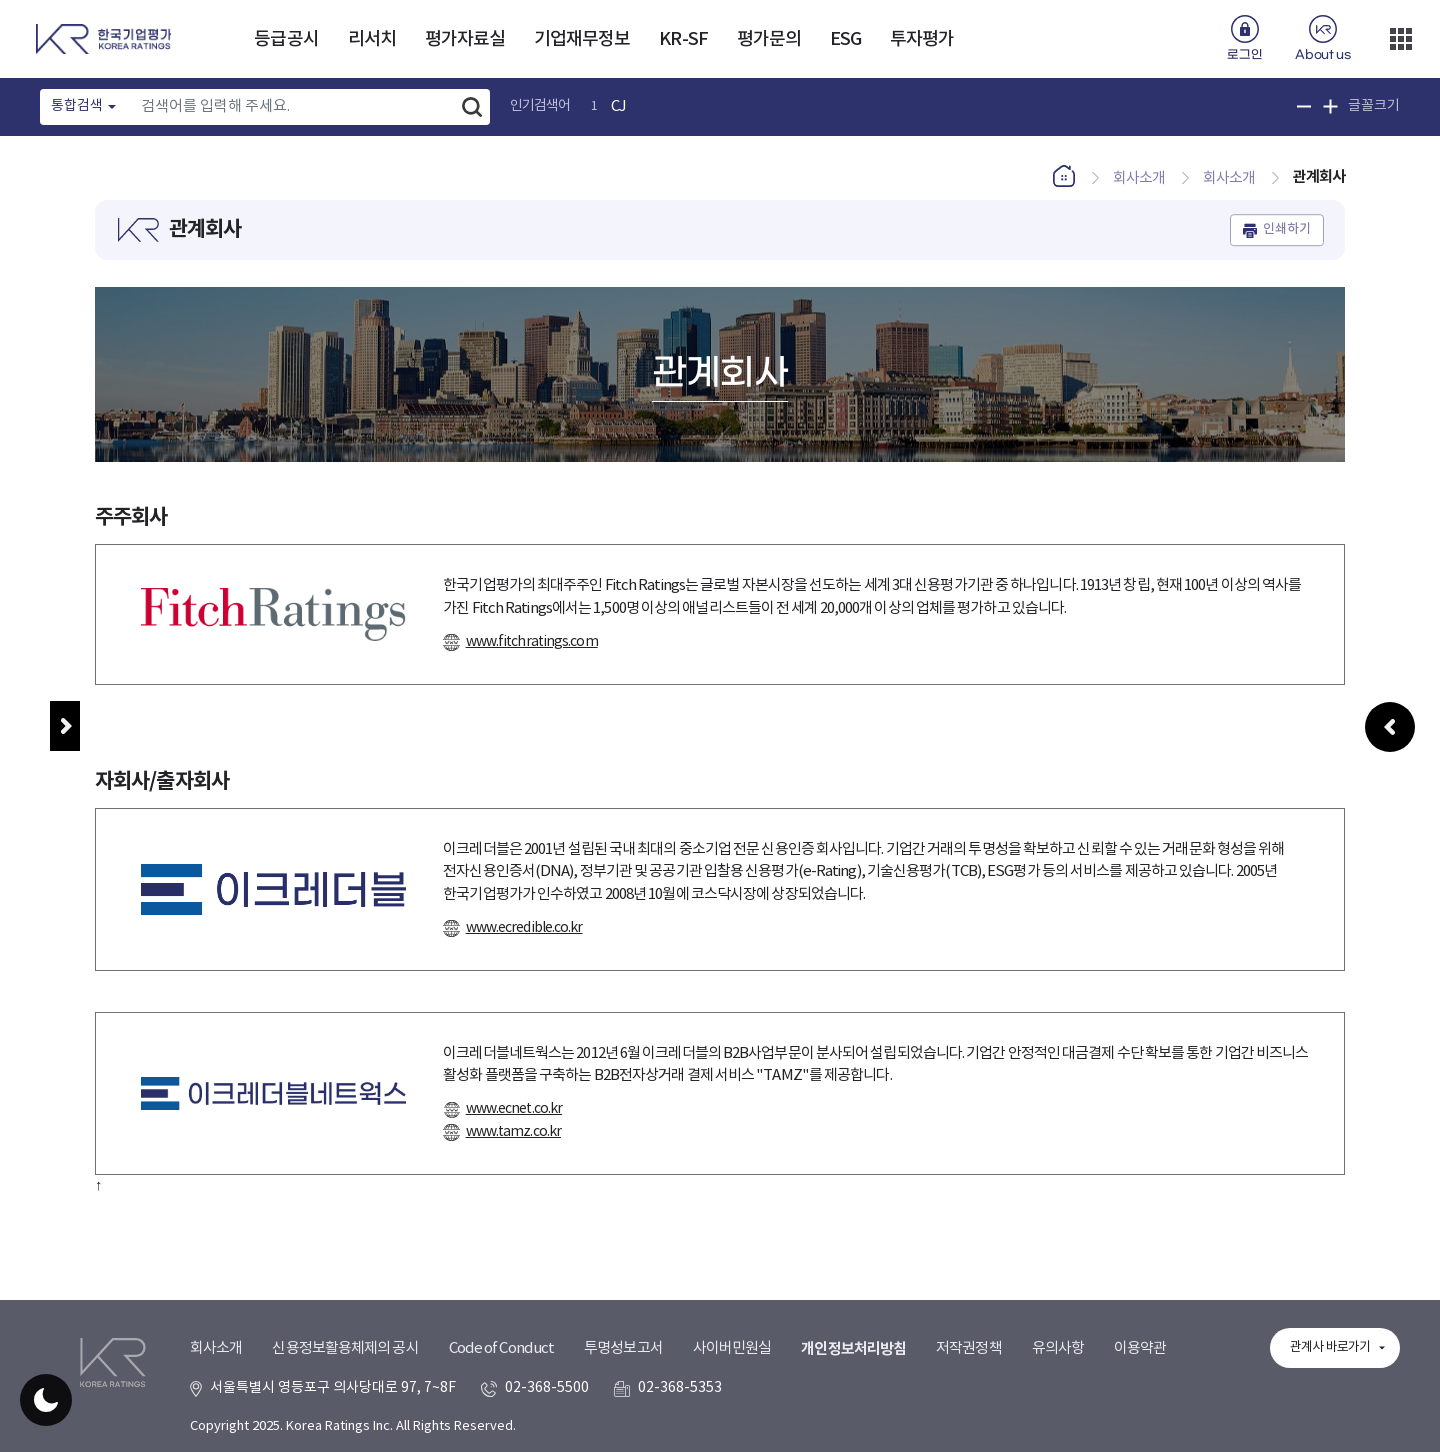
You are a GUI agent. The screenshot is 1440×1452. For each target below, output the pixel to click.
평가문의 (769, 39)
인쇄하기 (1287, 230)
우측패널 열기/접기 (1390, 767)
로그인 (1244, 55)
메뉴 (65, 726)
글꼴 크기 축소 (1304, 106)
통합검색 (77, 106)
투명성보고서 (623, 1348)
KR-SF (683, 39)
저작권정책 (969, 1348)
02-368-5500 (547, 1388)
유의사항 (1058, 1348)
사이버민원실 (732, 1348)
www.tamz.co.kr (513, 1132)
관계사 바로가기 (1330, 1347)
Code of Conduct (502, 1348)
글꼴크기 (1374, 106)
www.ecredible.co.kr (524, 928)
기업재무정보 (582, 39)
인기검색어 (540, 106)
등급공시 (286, 39)
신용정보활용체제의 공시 (345, 1348)
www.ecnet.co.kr (514, 1109)
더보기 (1401, 39)
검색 (472, 107)
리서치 (372, 39)
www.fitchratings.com (532, 642)
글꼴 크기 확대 (1330, 106)
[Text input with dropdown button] (292, 107)
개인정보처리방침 (853, 1349)
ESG (845, 39)
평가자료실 (465, 39)
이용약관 (1140, 1348)
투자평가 (922, 39)
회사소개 (216, 1348)
